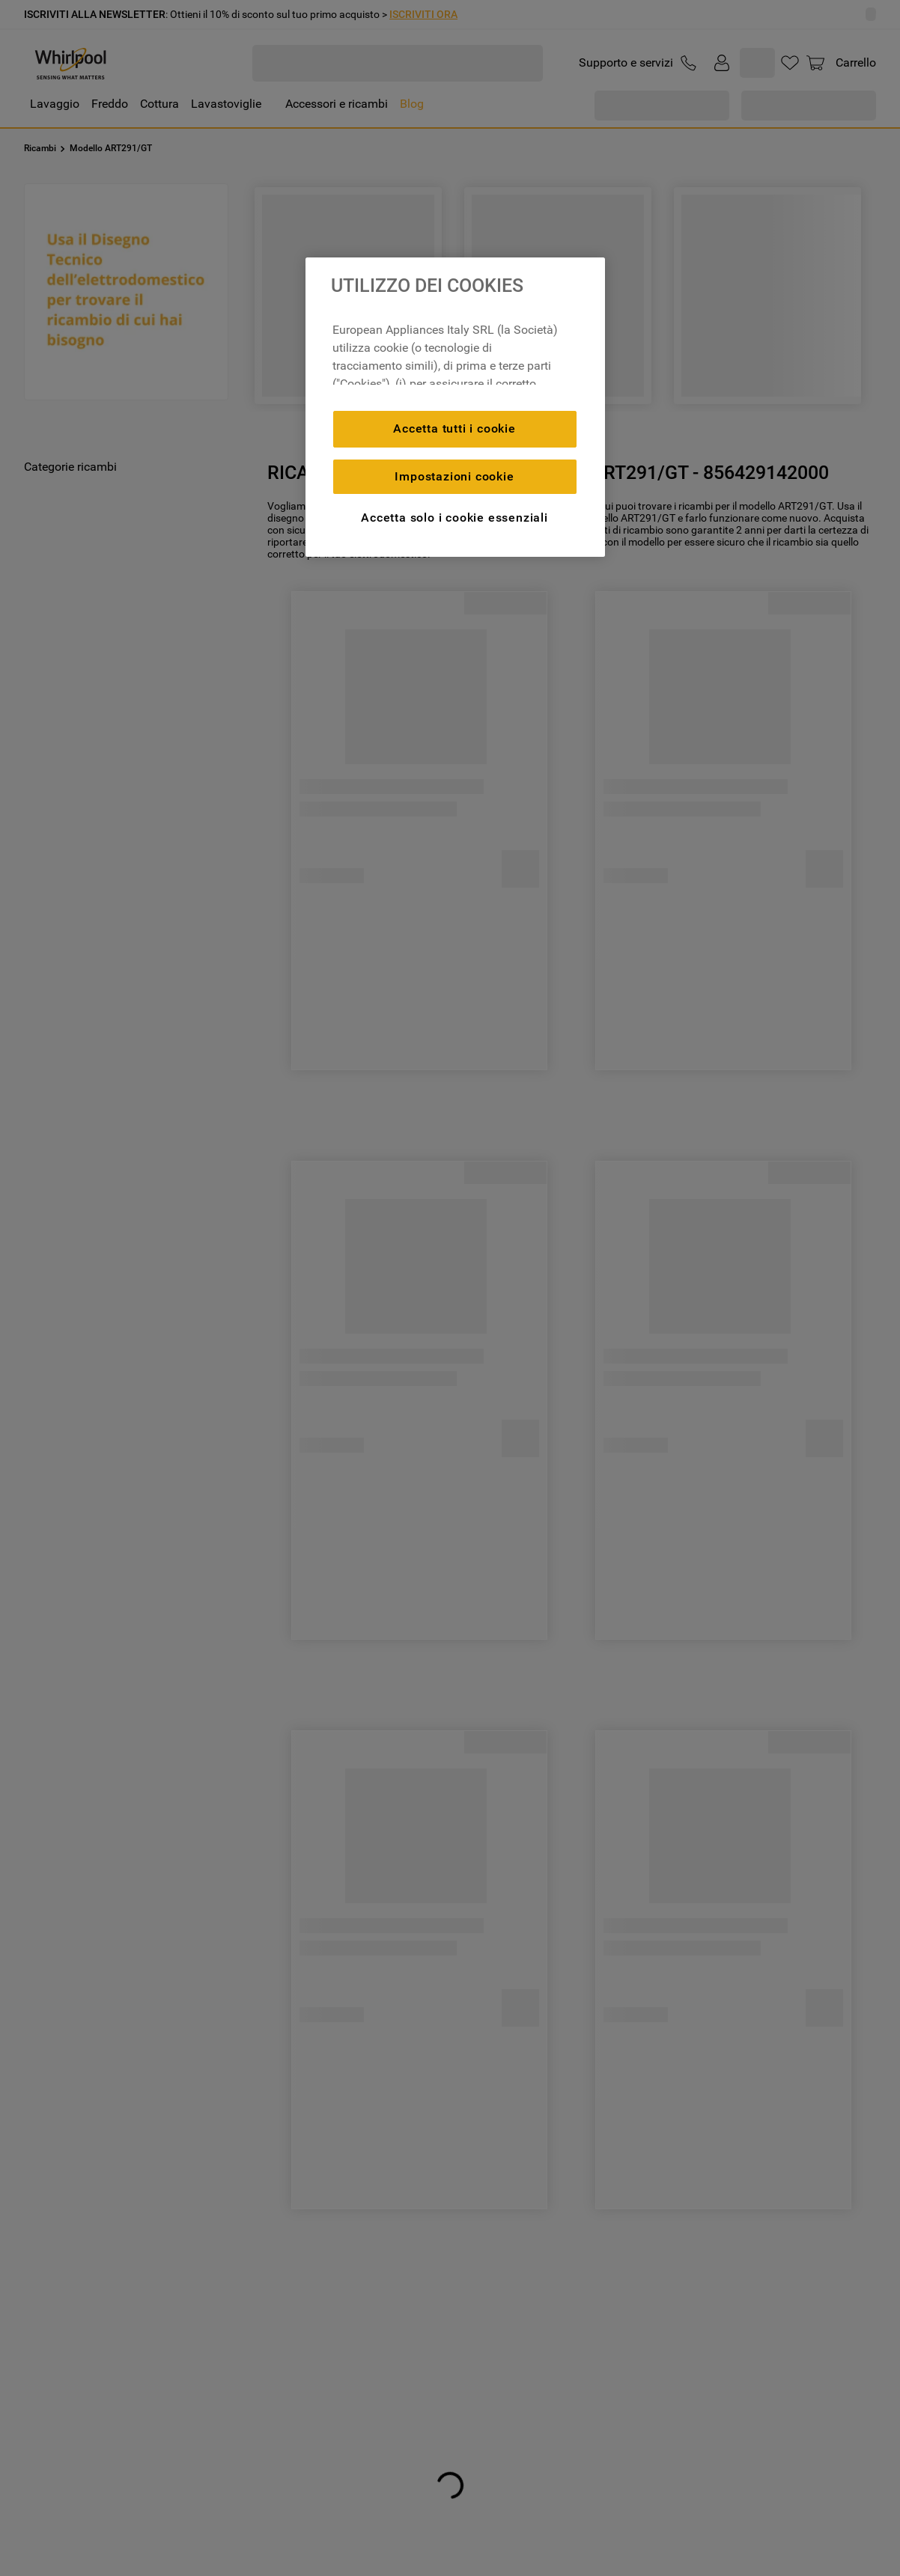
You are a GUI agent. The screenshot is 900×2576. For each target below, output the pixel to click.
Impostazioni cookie (454, 476)
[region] (455, 407)
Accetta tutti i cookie (454, 428)
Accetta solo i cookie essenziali (454, 517)
